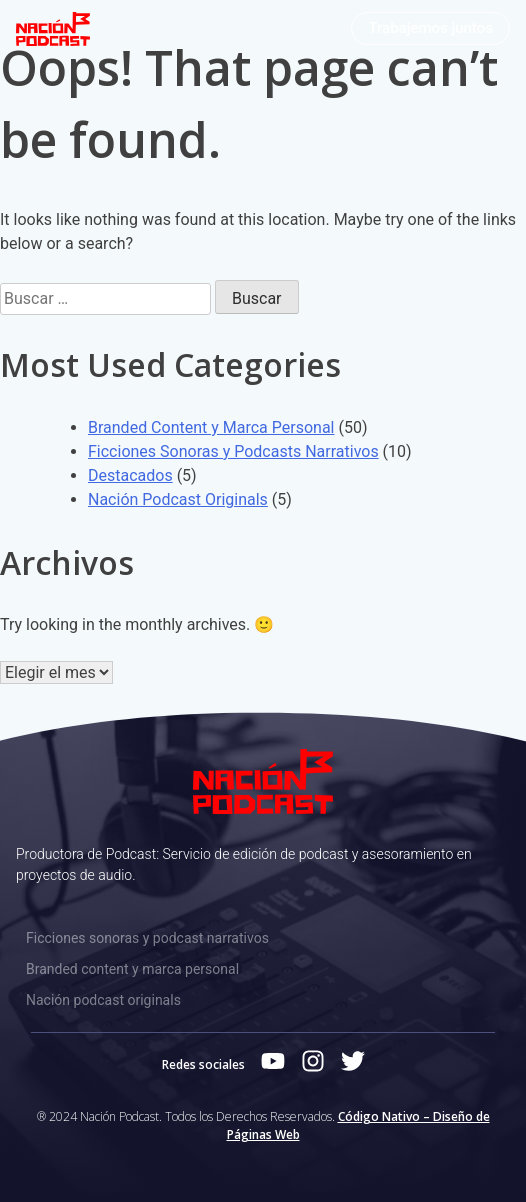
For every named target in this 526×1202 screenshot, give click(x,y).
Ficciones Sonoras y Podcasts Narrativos (233, 451)
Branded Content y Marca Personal (211, 427)
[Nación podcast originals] (263, 1000)
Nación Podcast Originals (178, 499)
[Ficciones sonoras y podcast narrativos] (263, 938)
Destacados (130, 475)
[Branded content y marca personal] (263, 969)
